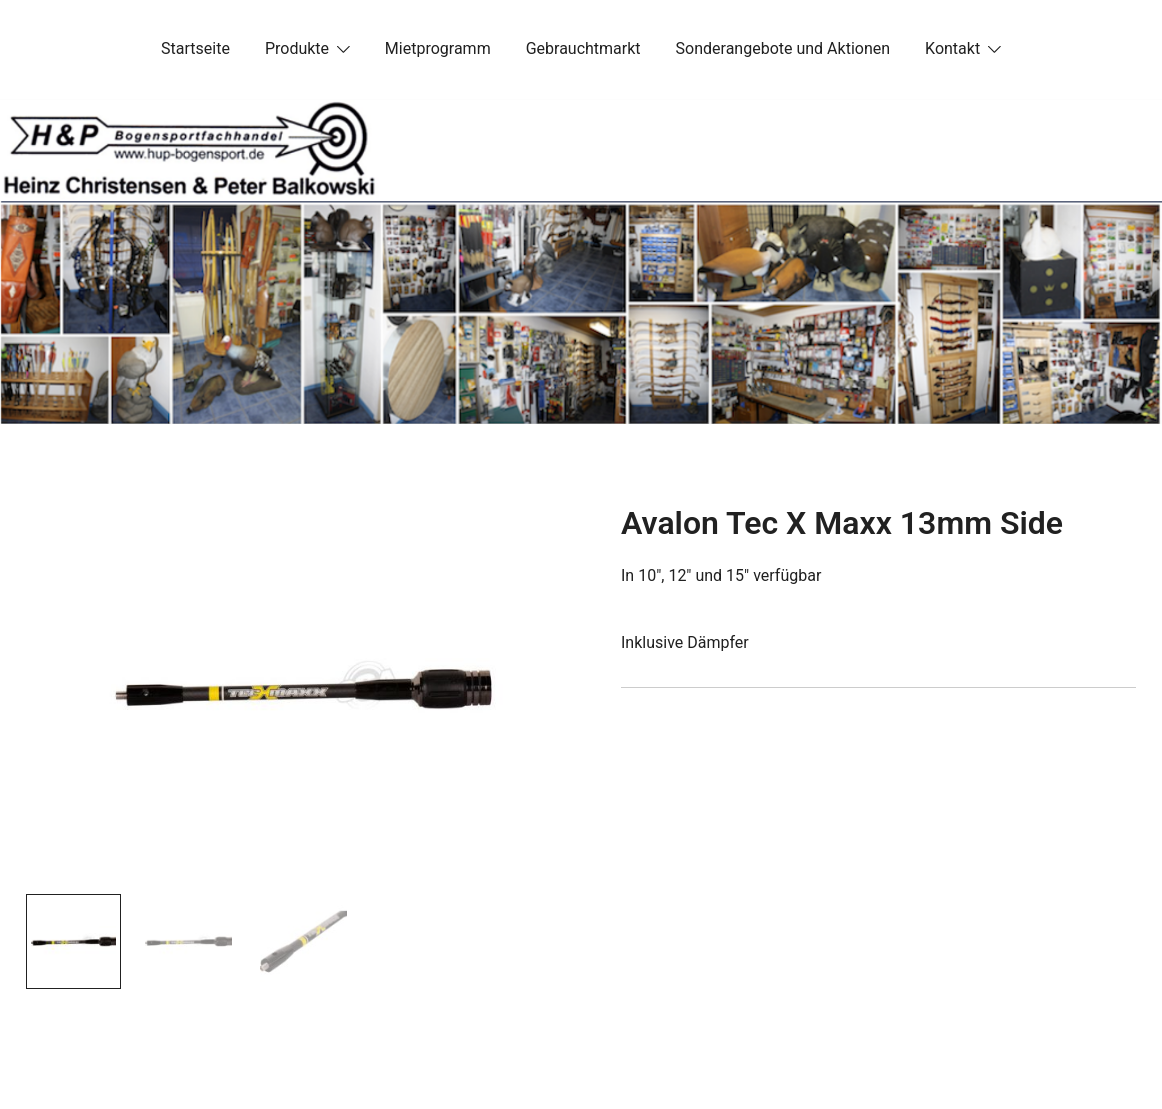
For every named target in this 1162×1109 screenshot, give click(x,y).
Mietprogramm (438, 48)
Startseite (195, 48)
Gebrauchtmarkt (583, 48)
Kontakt (952, 48)
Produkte (297, 48)
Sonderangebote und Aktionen (783, 48)
